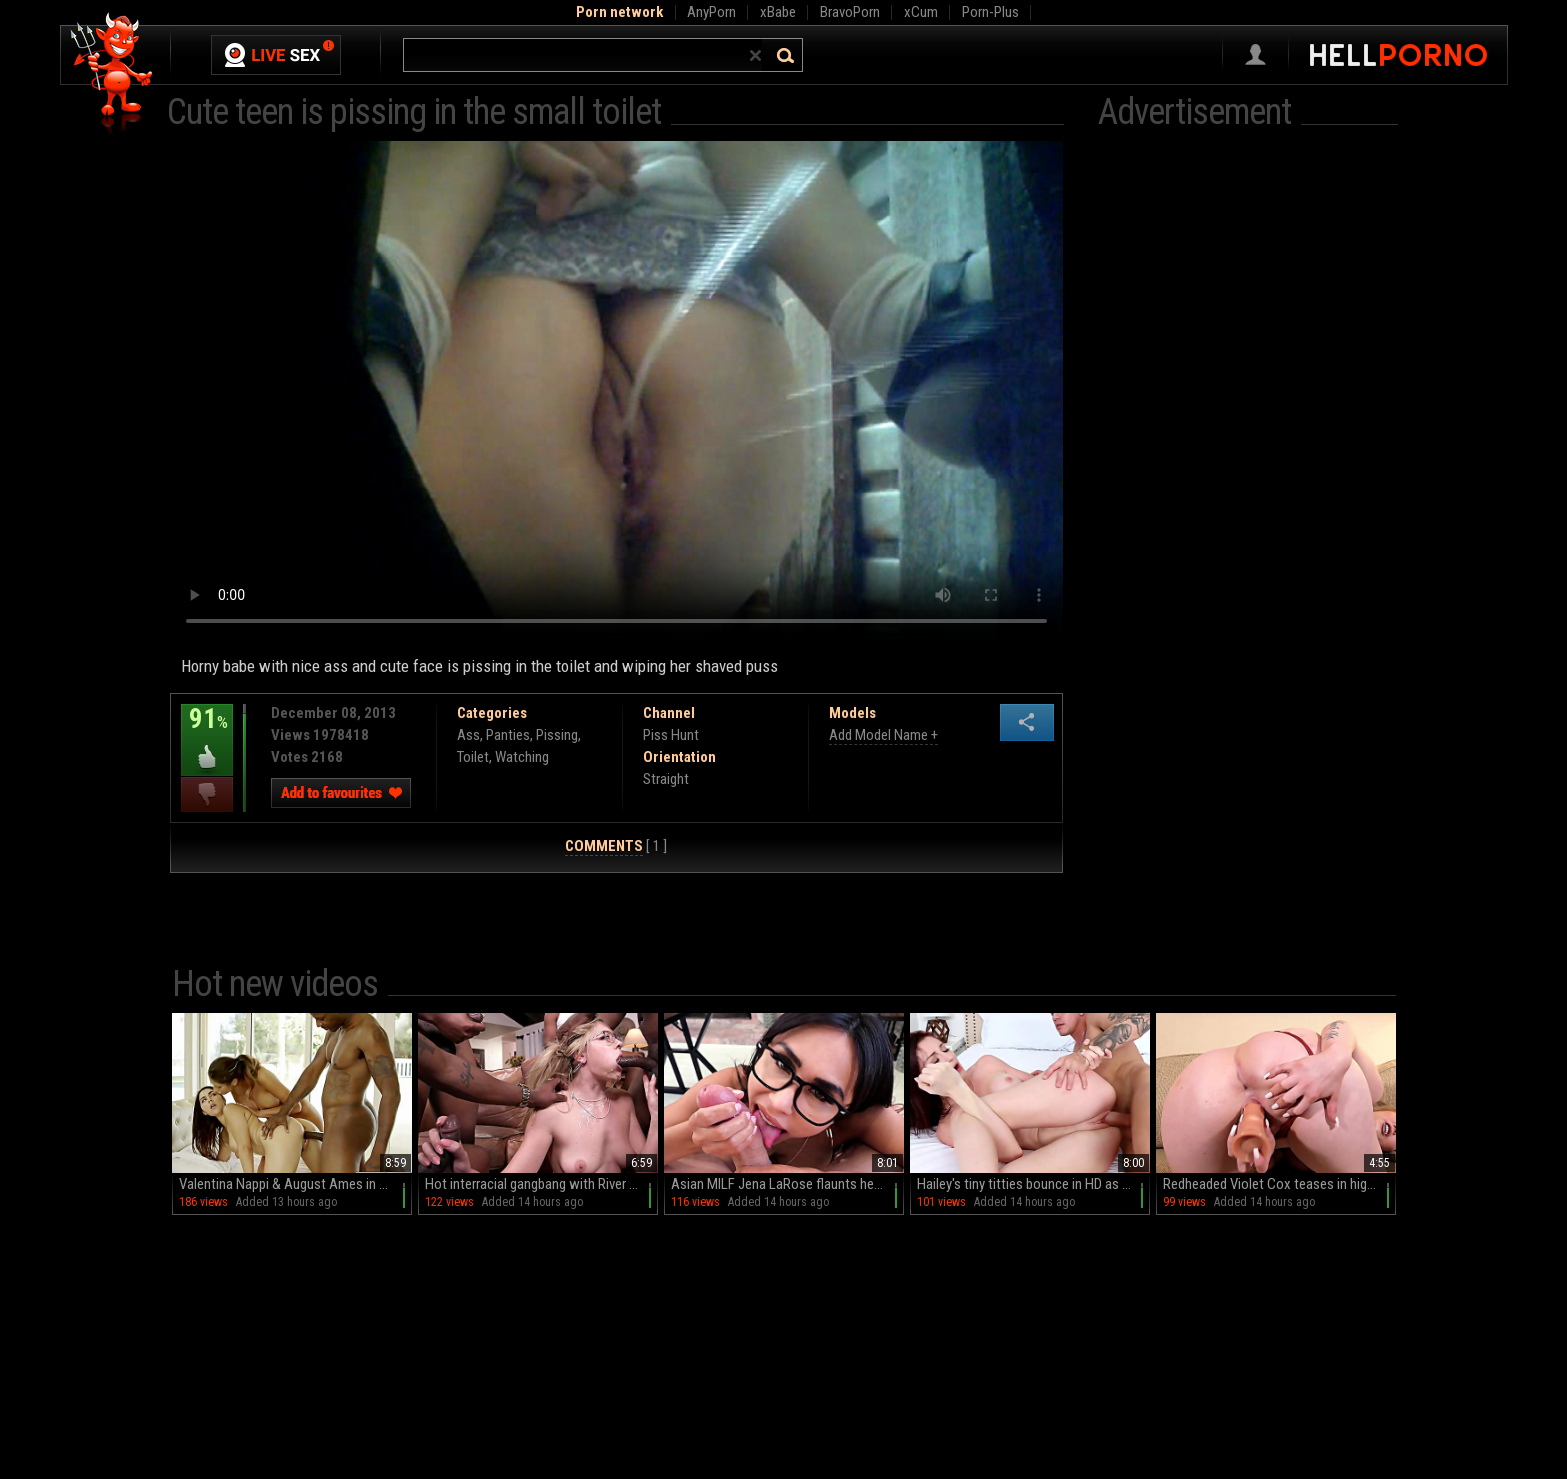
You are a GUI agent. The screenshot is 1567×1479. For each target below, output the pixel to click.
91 (207, 733)
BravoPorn (850, 12)
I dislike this (207, 794)
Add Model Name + (883, 735)
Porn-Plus (990, 12)
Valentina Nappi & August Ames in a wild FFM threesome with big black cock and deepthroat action (295, 1184)
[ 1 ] (616, 846)
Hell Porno (112, 74)
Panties (508, 735)
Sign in (1255, 55)
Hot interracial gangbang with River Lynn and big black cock (541, 1184)
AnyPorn (711, 12)
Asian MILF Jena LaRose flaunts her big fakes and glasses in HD (787, 1184)
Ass (468, 735)
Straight (666, 779)
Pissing (557, 735)
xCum (921, 12)
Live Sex (276, 55)
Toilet (473, 757)
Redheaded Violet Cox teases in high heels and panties (1279, 1184)
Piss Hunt (671, 735)
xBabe (778, 12)
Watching (522, 757)
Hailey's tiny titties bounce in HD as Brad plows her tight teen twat (1033, 1184)
